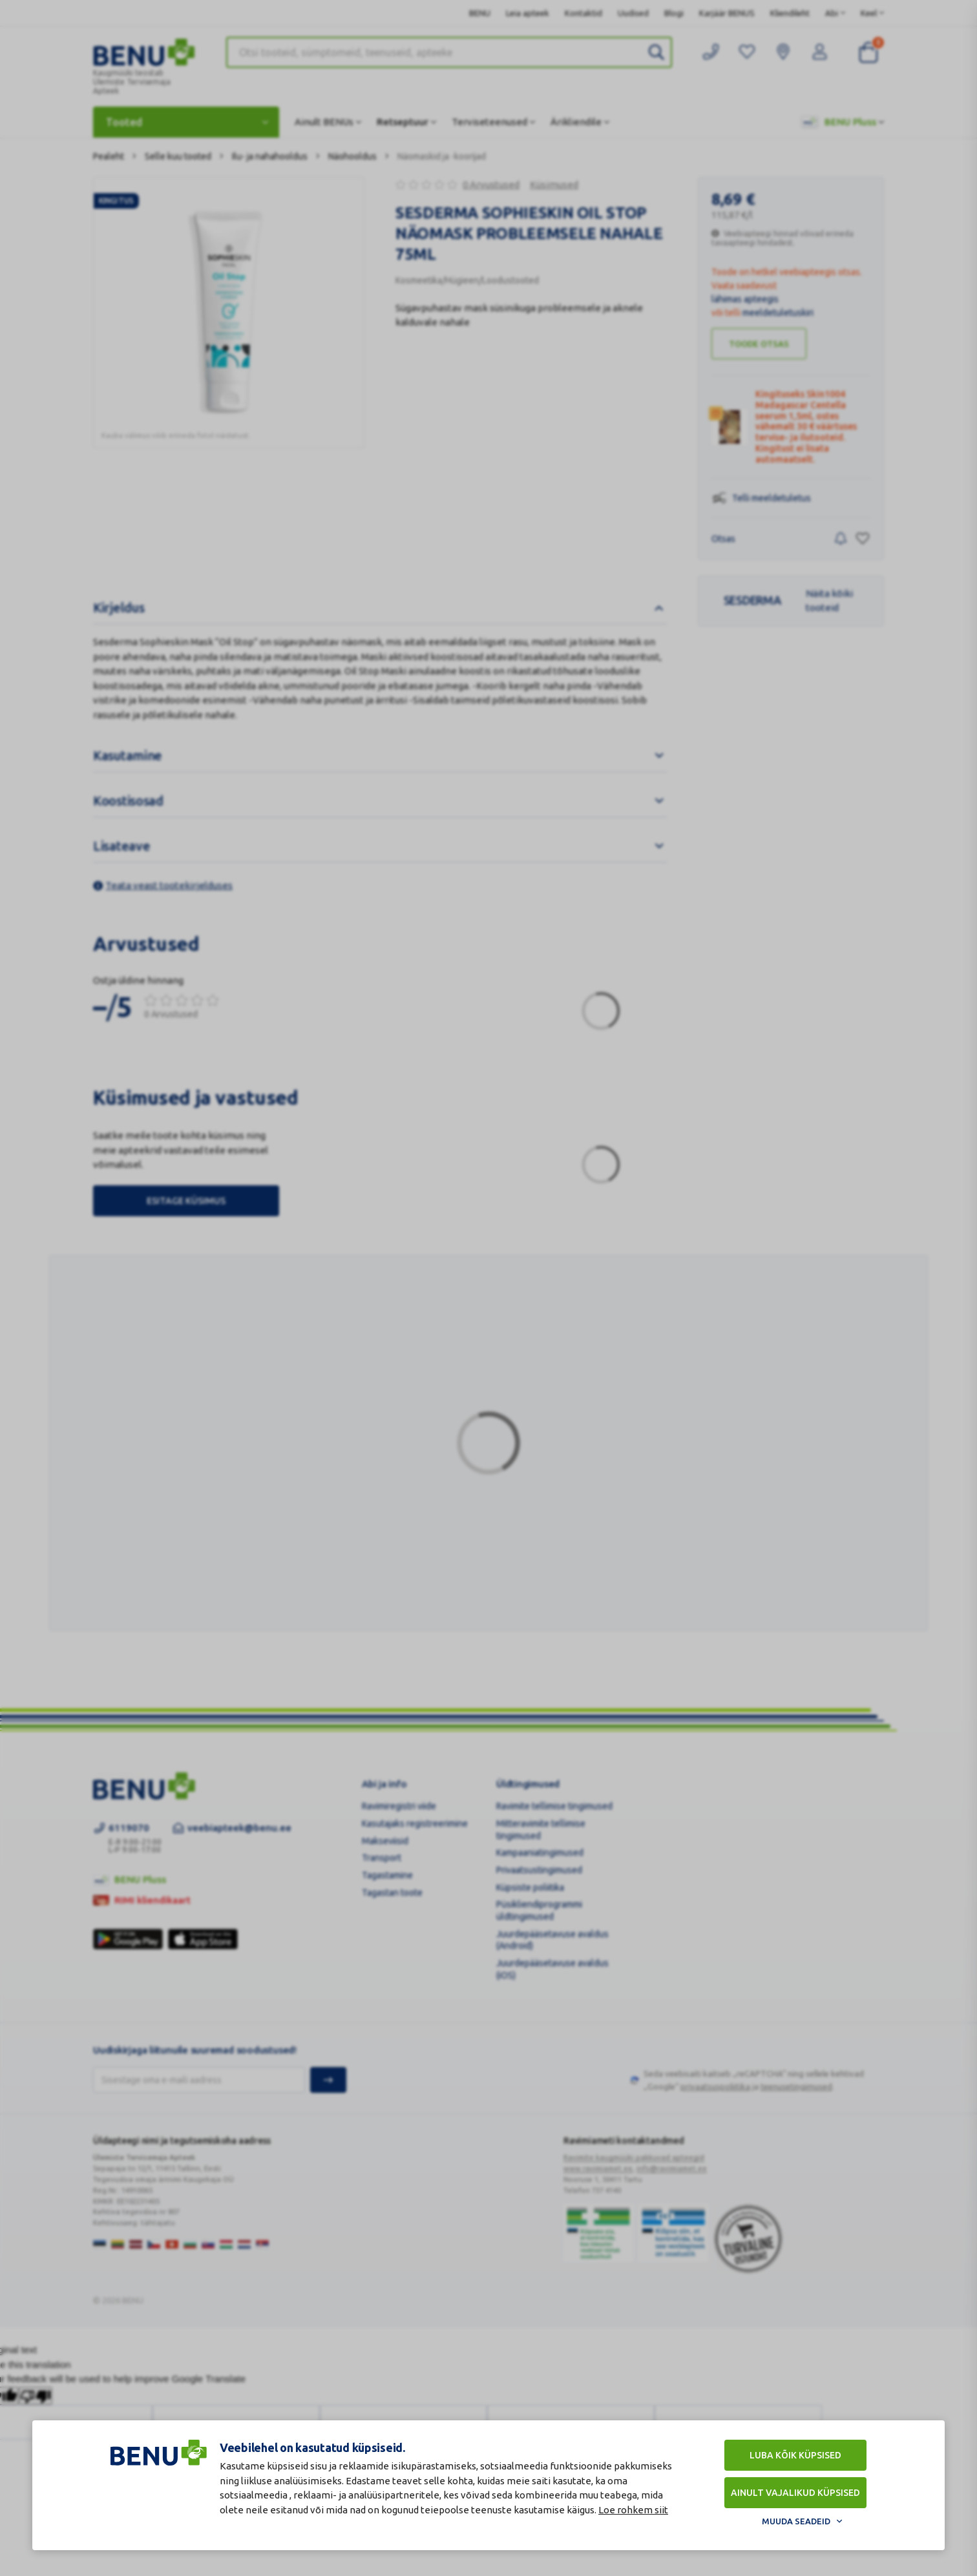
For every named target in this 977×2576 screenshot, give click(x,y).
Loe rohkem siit (633, 2509)
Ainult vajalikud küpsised (795, 2493)
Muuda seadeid (796, 2521)
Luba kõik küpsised (795, 2455)
